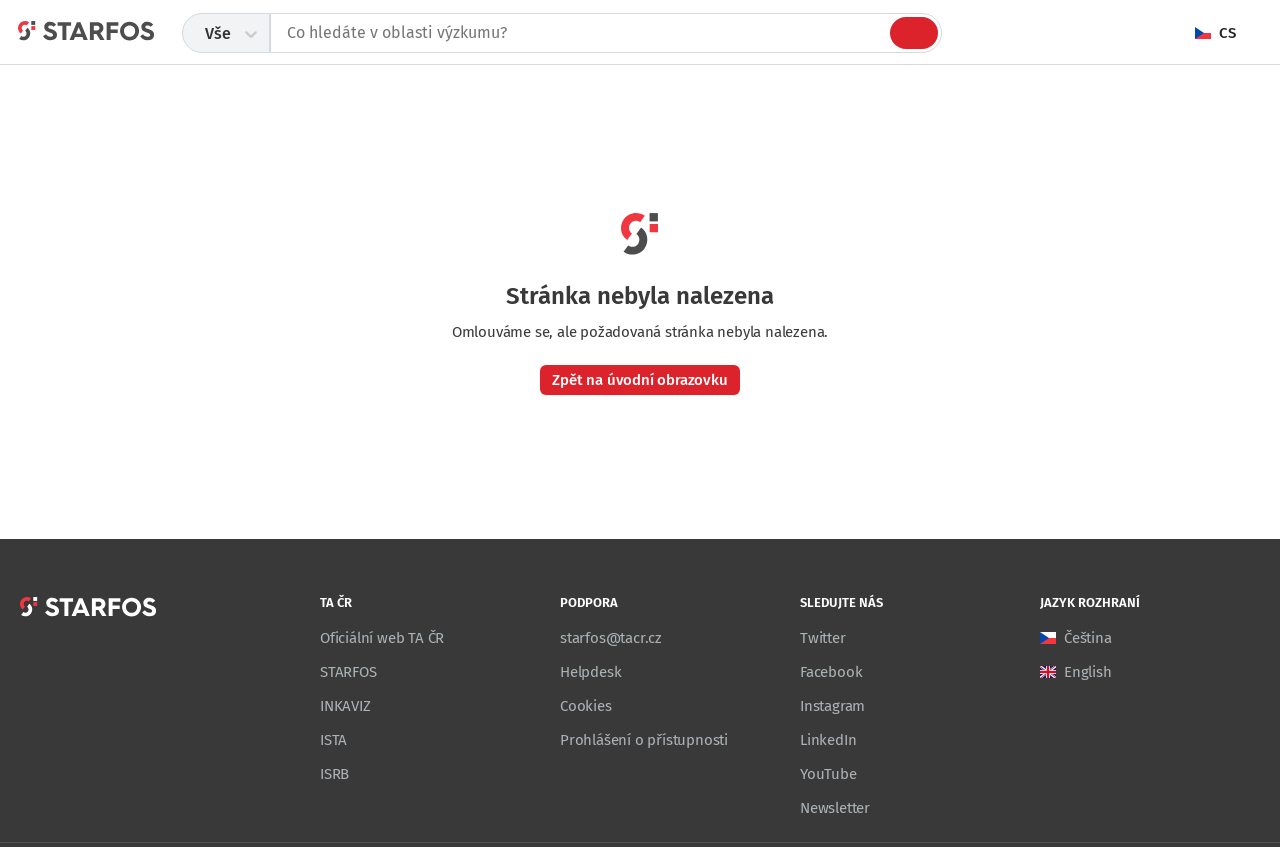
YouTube (828, 774)
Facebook (831, 672)
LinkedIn (828, 740)
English (1088, 672)
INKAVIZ (345, 706)
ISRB (334, 774)
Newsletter (835, 808)
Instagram (832, 706)
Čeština (1088, 638)
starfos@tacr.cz (611, 638)
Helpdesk (590, 672)
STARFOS (348, 672)
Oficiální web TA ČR (382, 638)
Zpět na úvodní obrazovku (639, 380)
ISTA (333, 740)
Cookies (586, 706)
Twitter (823, 638)
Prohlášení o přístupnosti (644, 740)
